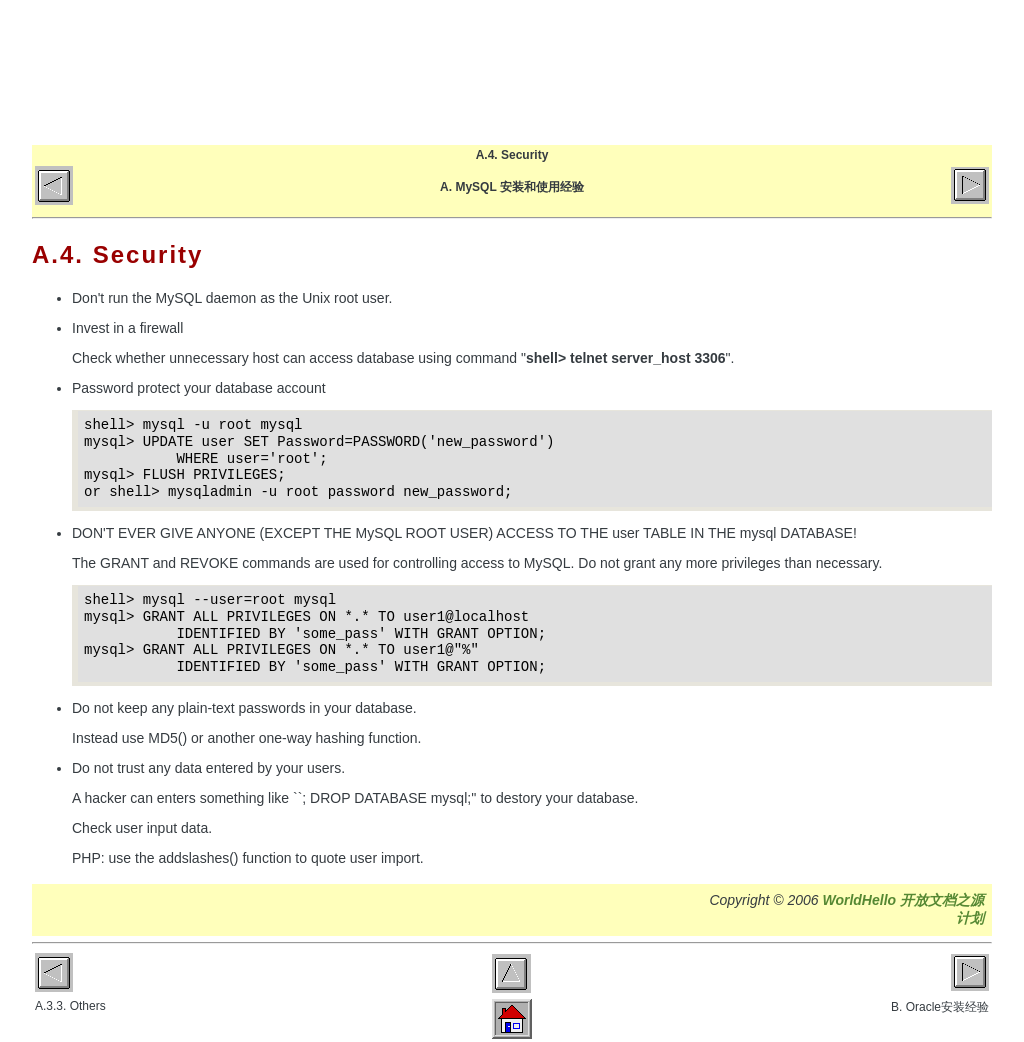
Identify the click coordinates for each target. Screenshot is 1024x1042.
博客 (641, 72)
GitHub (878, 72)
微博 (957, 72)
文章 (720, 72)
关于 (799, 72)
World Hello (234, 68)
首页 (562, 72)
